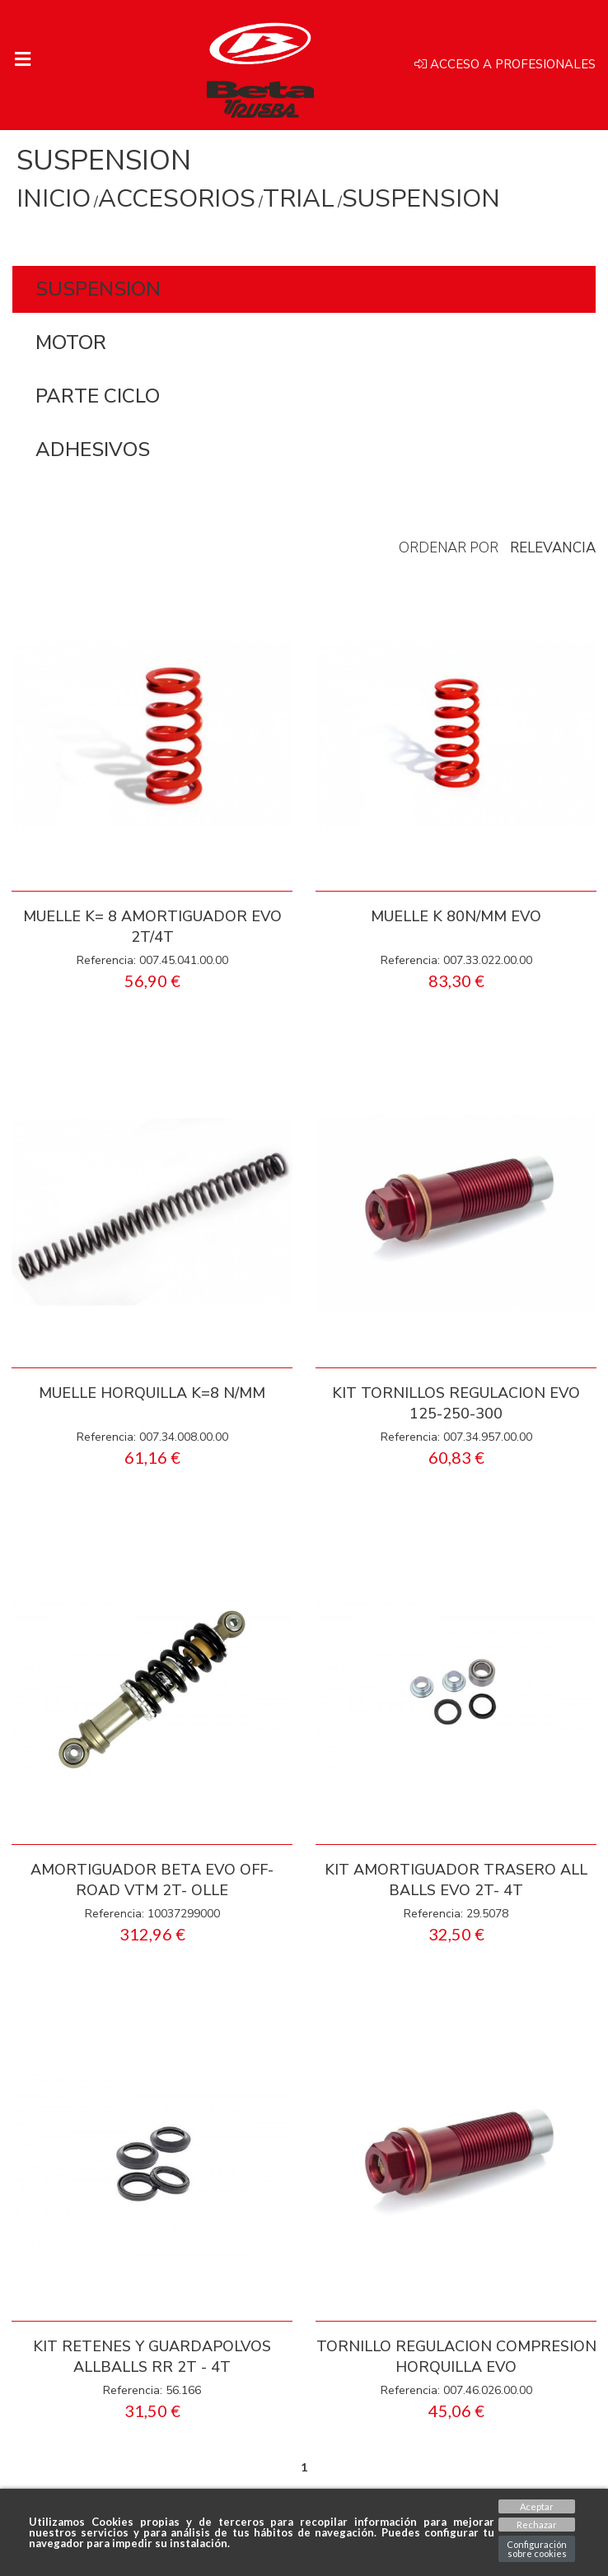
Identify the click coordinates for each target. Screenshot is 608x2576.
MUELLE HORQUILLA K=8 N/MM (152, 1393)
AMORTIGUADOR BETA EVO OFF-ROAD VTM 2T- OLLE (152, 1880)
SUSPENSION (98, 289)
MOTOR (70, 342)
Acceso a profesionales (505, 65)
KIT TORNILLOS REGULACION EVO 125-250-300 (456, 1403)
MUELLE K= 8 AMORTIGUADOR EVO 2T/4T (152, 926)
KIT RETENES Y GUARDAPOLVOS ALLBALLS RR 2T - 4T (152, 2356)
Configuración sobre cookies (537, 2549)
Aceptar (537, 2506)
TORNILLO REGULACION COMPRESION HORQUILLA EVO (456, 2356)
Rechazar (537, 2524)
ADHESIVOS (92, 449)
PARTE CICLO (97, 396)
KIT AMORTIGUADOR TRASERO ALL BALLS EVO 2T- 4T (456, 1880)
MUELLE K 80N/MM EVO (456, 916)
